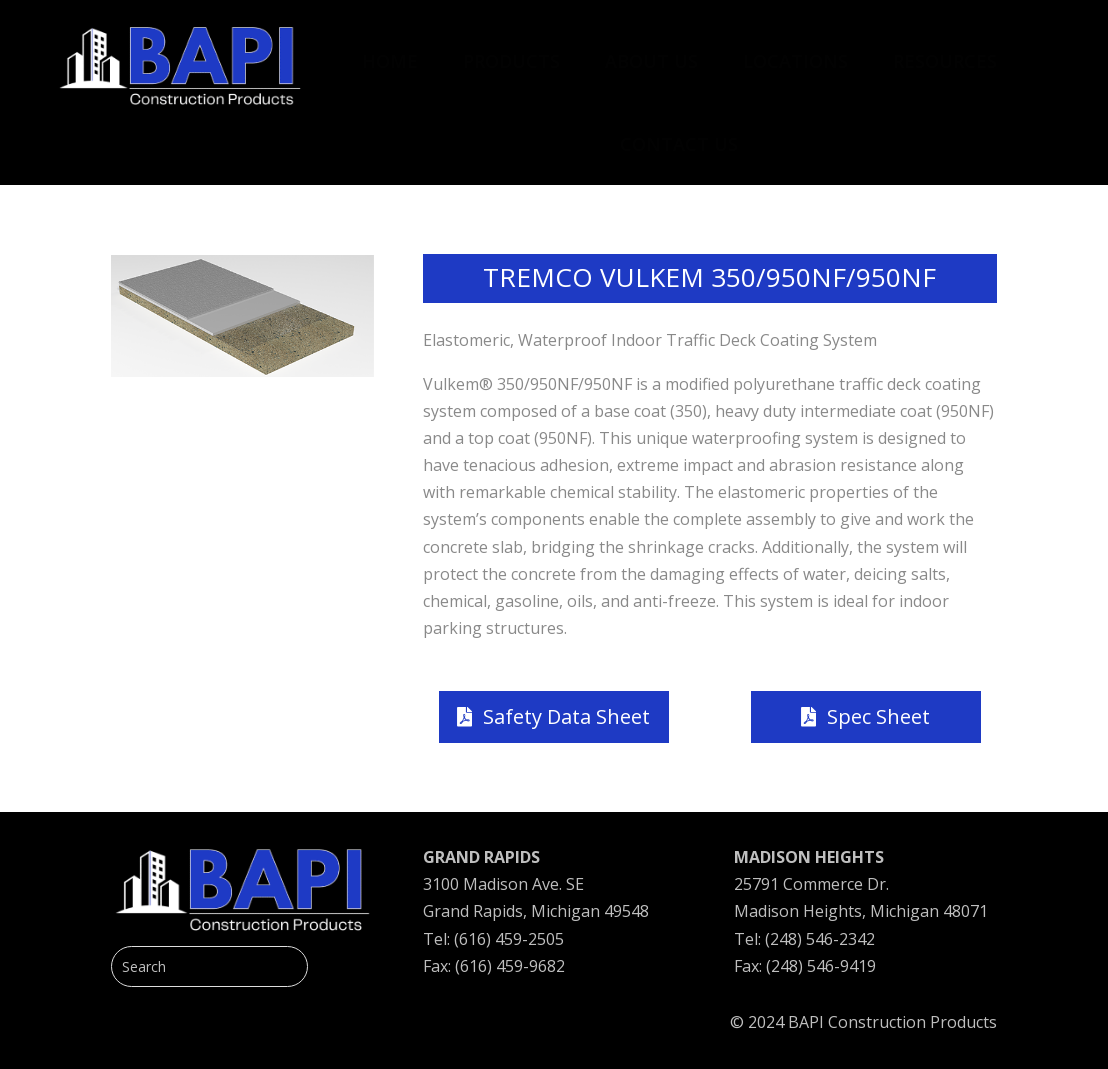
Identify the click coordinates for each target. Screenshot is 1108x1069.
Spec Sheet (878, 716)
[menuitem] (390, 51)
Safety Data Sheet (566, 716)
